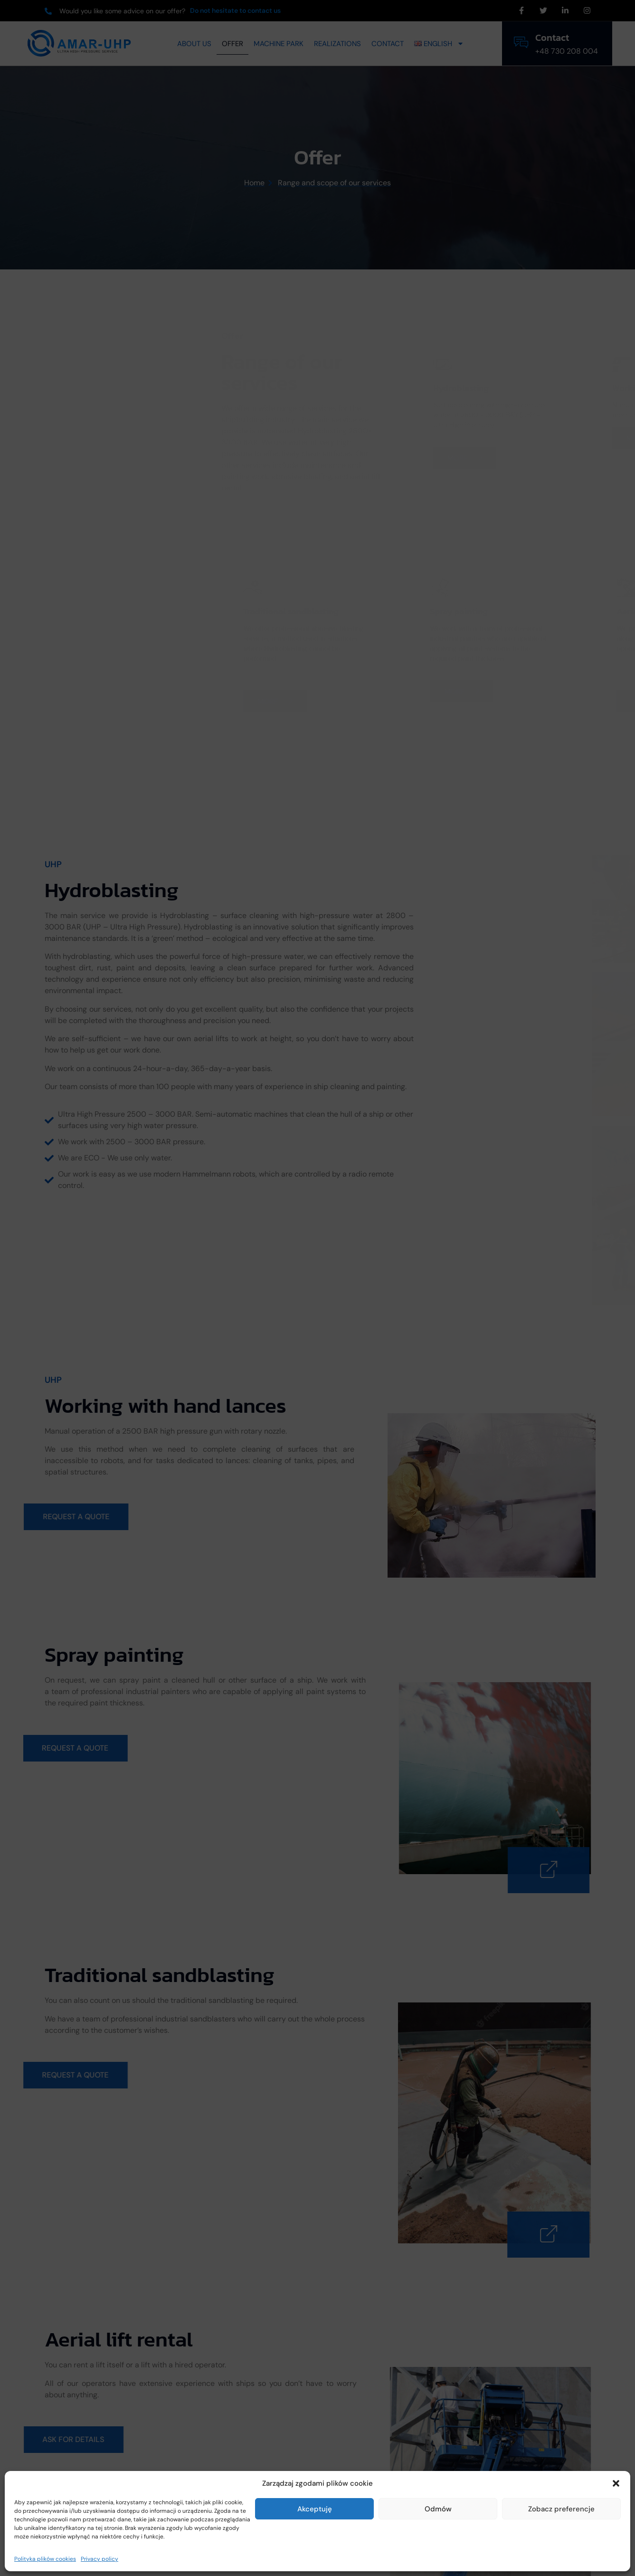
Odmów (438, 2509)
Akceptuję (314, 2509)
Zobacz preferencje (561, 2509)
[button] (616, 2483)
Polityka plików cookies (45, 2559)
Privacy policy (99, 2559)
